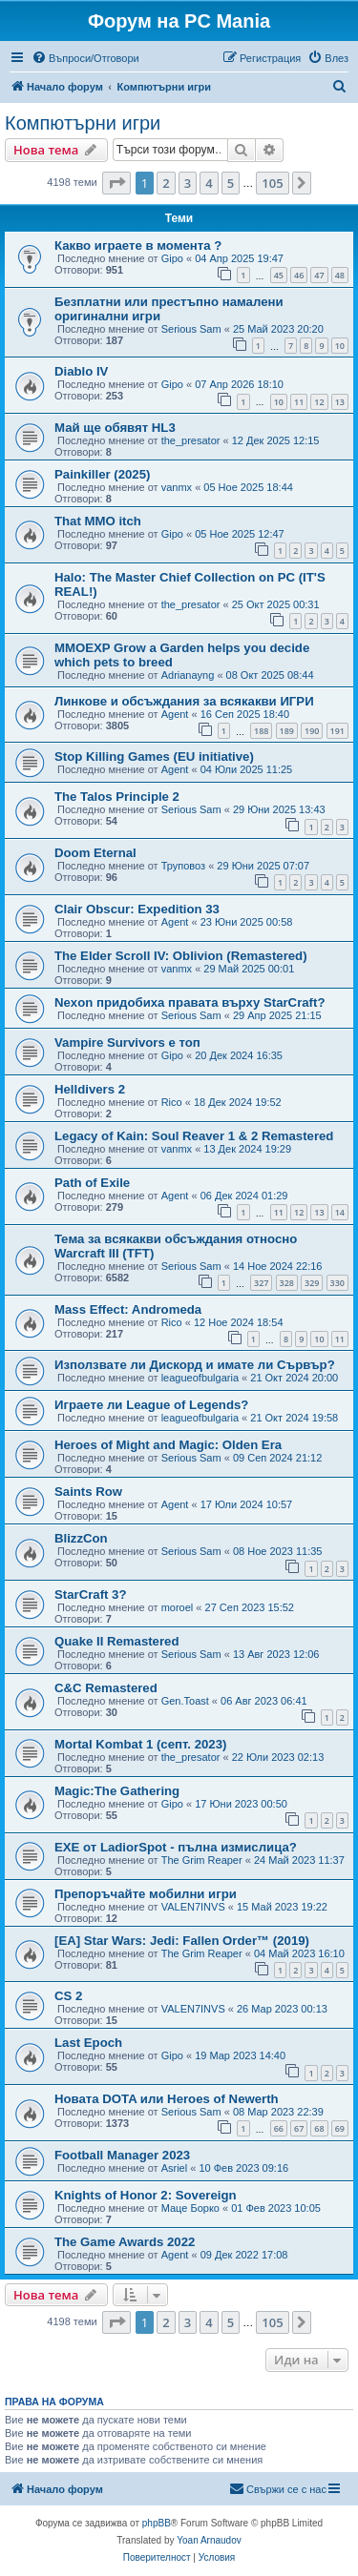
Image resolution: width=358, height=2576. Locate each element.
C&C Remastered (106, 1688)
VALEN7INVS (193, 1906)
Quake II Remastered (116, 1641)
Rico (171, 1102)
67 (299, 2128)
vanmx (176, 487)
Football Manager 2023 (122, 2155)
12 (319, 402)
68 (319, 2128)
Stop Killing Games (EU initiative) (154, 756)
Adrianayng (188, 675)
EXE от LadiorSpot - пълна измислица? (175, 1847)
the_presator (191, 440)
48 (340, 275)
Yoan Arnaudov (209, 2540)
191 (337, 731)
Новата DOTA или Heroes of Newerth (166, 2099)
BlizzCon (81, 1538)
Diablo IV (81, 371)
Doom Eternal (95, 853)
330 (337, 1283)
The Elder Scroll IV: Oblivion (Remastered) (180, 956)
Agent (175, 714)
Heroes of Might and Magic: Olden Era (168, 1445)
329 (312, 1283)
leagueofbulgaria (200, 1377)
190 (312, 731)
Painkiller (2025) (102, 474)
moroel (177, 1607)
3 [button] (187, 183)
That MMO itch (97, 521)
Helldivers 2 (89, 1089)
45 (279, 275)
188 (261, 731)
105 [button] (272, 183)
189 (287, 731)
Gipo (172, 258)
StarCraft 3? (90, 1594)
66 (279, 2128)
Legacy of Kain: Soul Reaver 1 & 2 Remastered (193, 1136)
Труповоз (183, 865)
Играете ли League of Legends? (151, 1405)
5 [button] (230, 183)
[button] (116, 183)
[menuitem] (85, 58)
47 (319, 275)
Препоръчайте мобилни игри (145, 1894)
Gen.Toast (185, 1701)
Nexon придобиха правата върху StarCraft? (189, 1002)
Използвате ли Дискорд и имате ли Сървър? (194, 1365)
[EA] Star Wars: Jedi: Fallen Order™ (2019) (181, 1940)
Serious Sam (191, 329)
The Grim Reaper (201, 1860)
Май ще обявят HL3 (115, 427)
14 (340, 1212)
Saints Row (88, 1491)
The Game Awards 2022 (124, 2242)
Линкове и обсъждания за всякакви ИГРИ (184, 701)
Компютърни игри (82, 122)
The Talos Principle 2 (116, 796)
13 (340, 402)
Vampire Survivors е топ (127, 1042)
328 (287, 1283)
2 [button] (165, 183)
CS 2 (68, 1996)
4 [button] (208, 183)
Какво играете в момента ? (137, 245)
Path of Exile (92, 1183)
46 (299, 275)
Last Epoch (88, 2042)
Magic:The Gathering (116, 1791)
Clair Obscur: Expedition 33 (137, 909)
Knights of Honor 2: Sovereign (145, 2195)
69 (340, 2128)
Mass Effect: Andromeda (127, 1309)
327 (261, 1283)
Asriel (174, 2168)
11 (299, 402)
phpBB (156, 2523)
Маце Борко (190, 2208)
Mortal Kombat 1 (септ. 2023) (140, 1744)
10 (340, 345)
